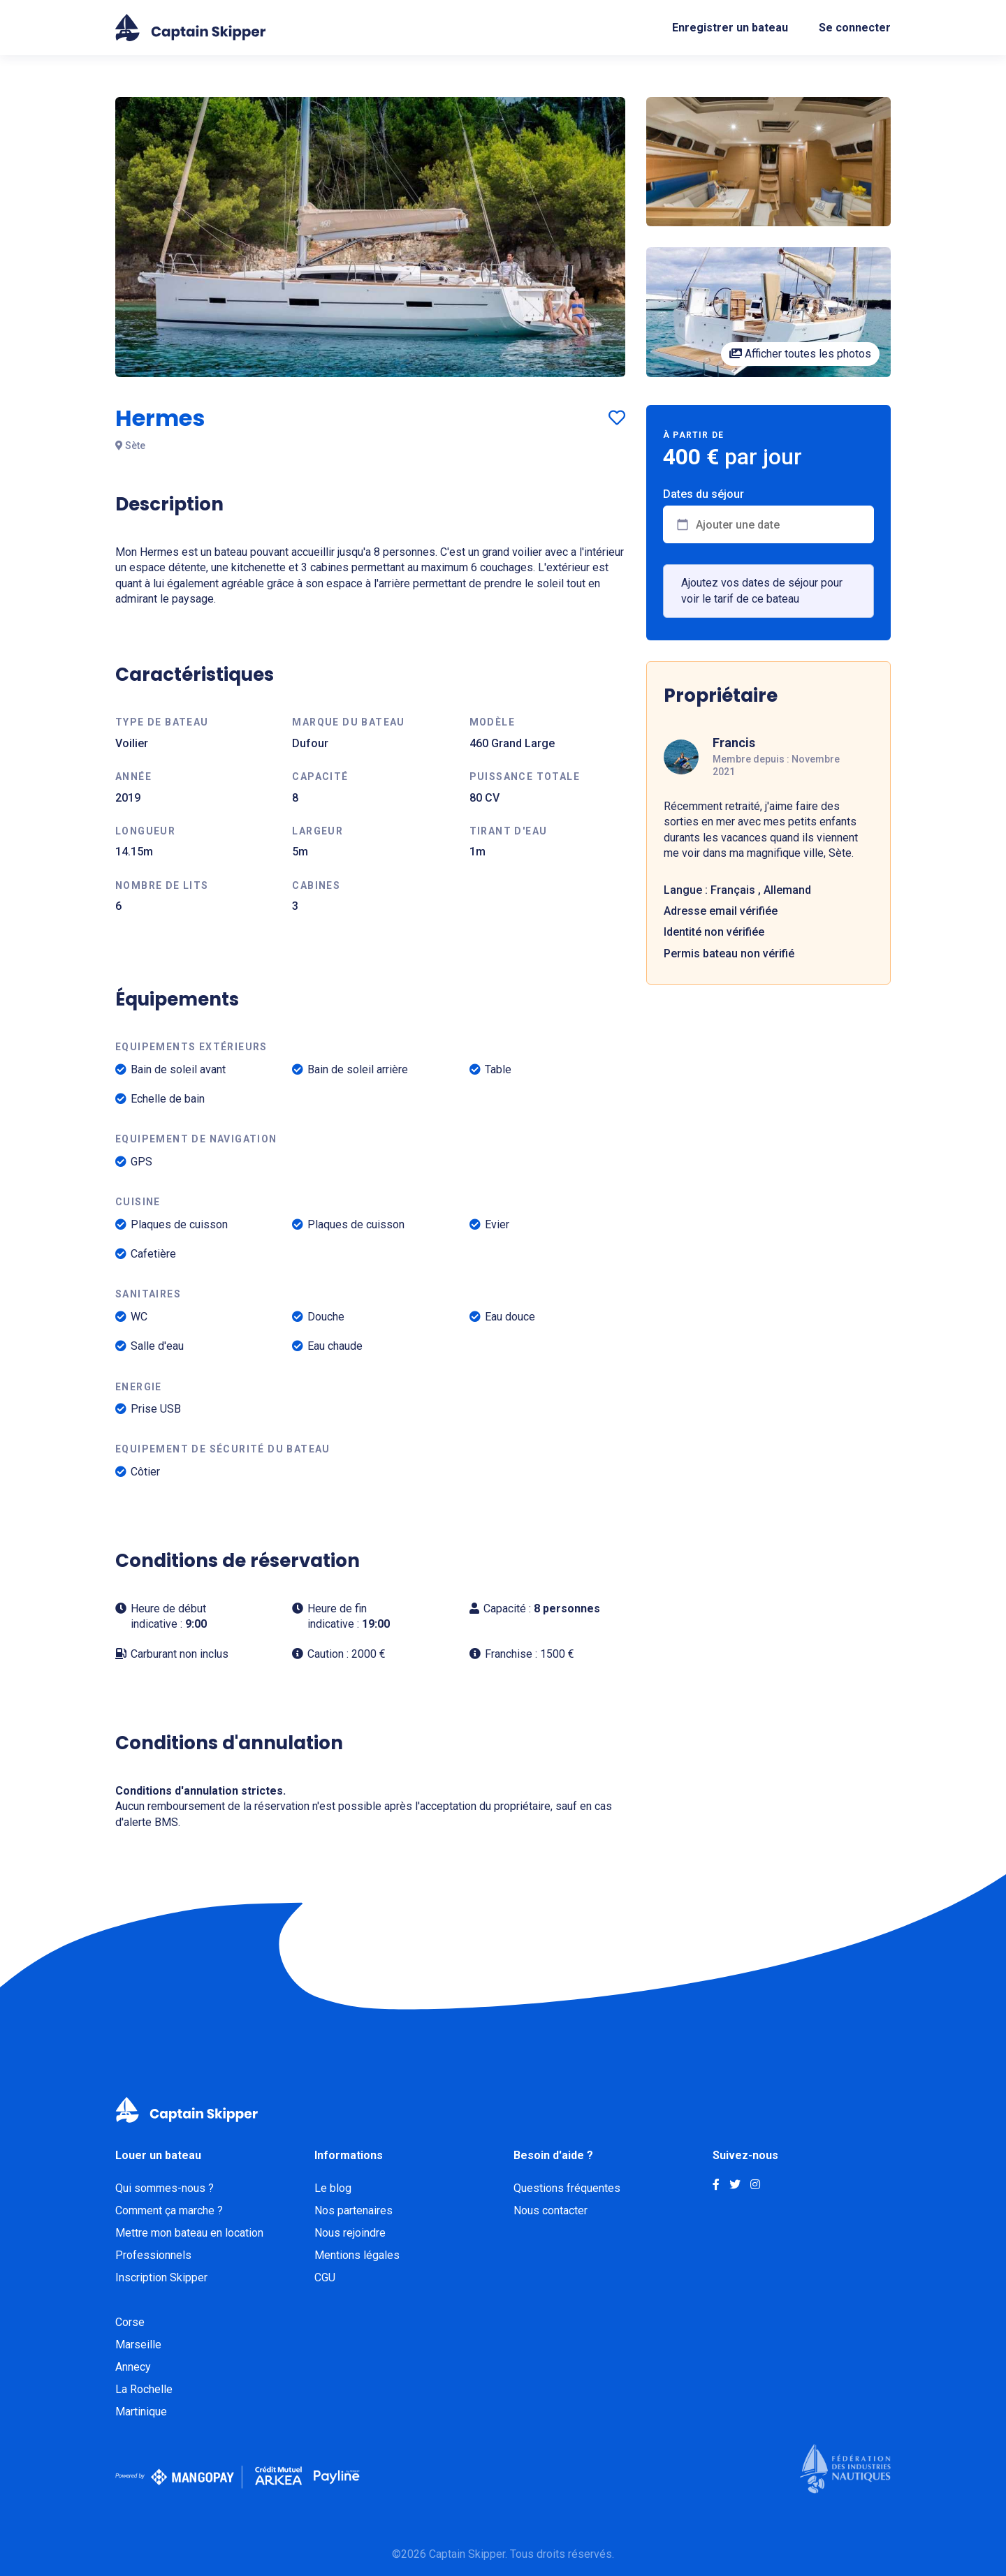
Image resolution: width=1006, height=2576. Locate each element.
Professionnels (153, 2255)
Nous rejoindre (350, 2232)
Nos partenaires (353, 2210)
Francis (734, 742)
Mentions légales (357, 2255)
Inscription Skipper (161, 2277)
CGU (324, 2277)
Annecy (133, 2366)
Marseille (138, 2344)
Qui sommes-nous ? (164, 2188)
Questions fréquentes (566, 2188)
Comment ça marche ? (169, 2210)
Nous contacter (550, 2210)
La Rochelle (144, 2389)
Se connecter (855, 27)
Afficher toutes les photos (800, 353)
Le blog (332, 2188)
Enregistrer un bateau (730, 27)
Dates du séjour (703, 494)
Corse (130, 2322)
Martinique (141, 2411)
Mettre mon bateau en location (189, 2232)
